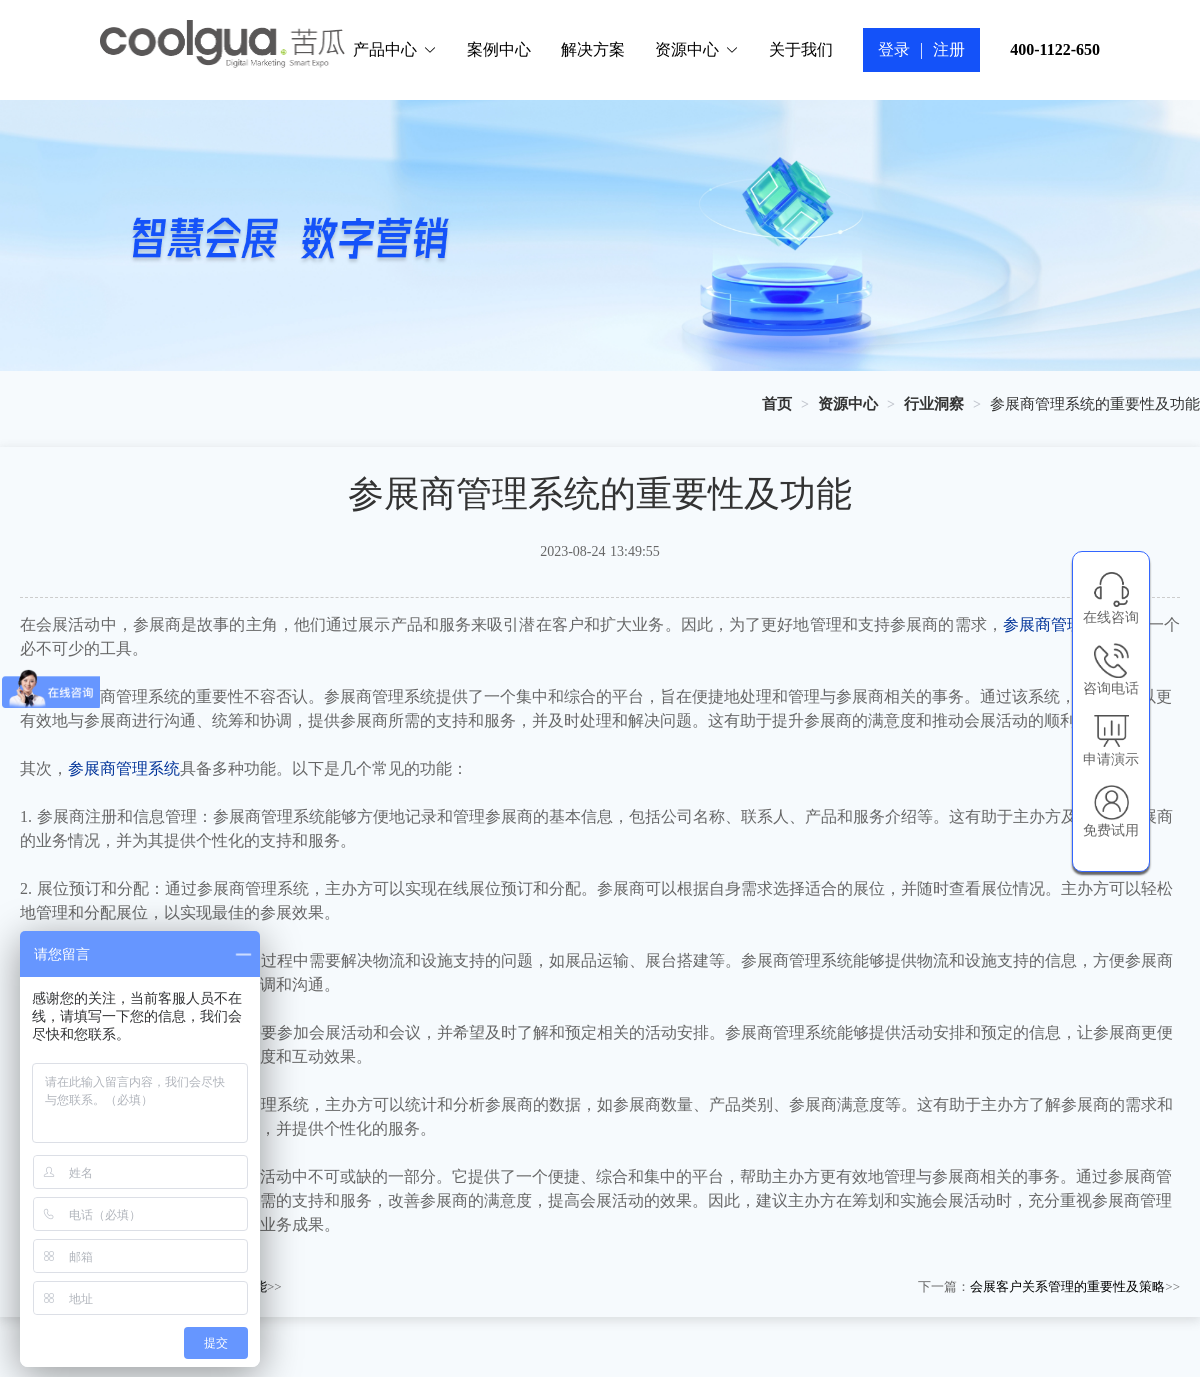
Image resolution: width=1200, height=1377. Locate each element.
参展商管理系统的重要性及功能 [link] (1095, 404)
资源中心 (697, 49)
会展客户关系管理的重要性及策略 (1067, 1286)
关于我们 (801, 49)
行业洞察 (934, 404)
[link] (777, 404)
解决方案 (593, 49)
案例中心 (499, 49)
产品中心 (395, 49)
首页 (777, 404)
